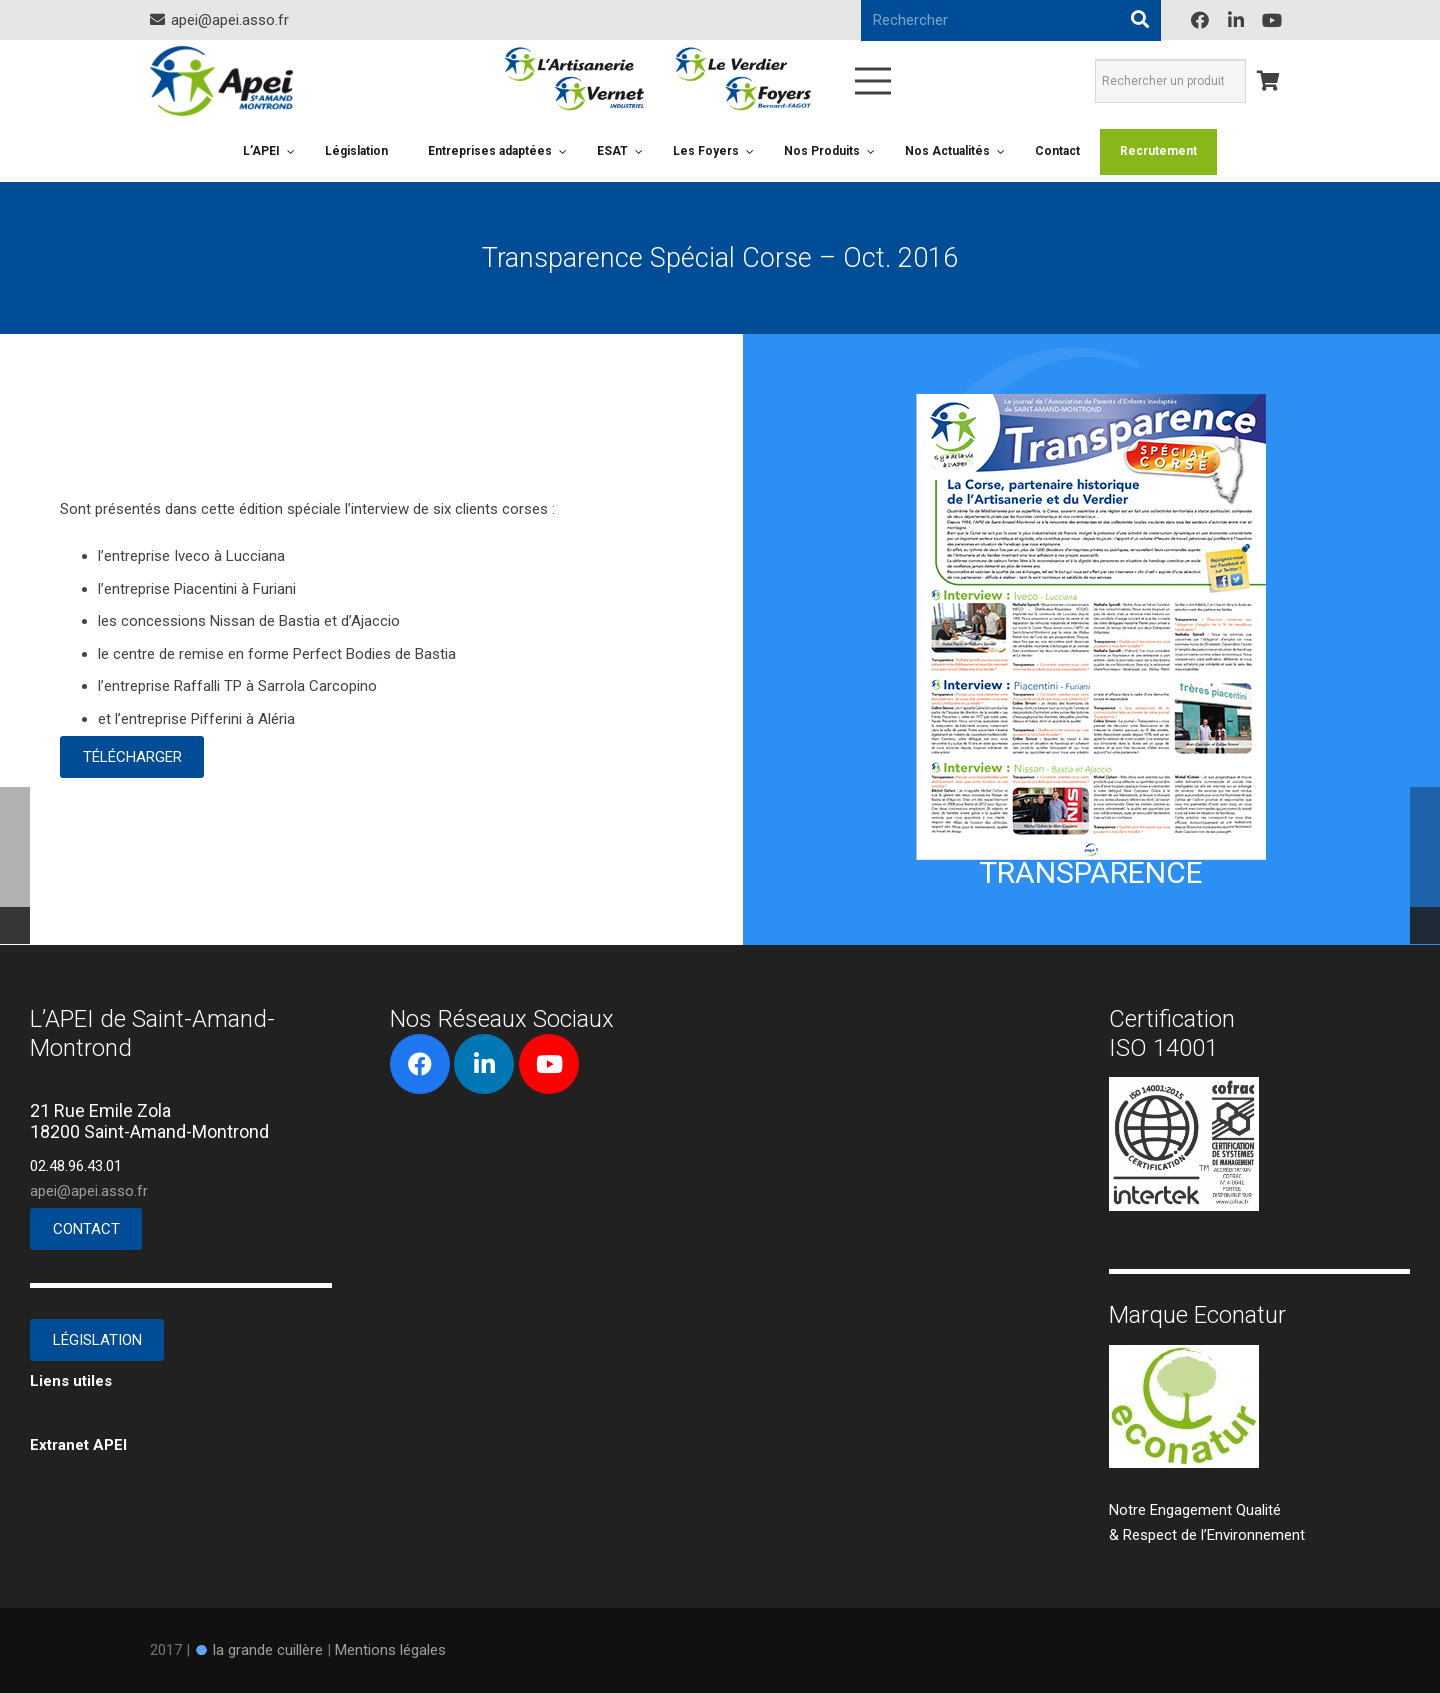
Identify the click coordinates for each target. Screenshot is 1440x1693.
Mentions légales (390, 1650)
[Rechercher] (1140, 20)
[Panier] (1268, 81)
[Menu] (873, 81)
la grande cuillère (268, 1650)
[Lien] (221, 81)
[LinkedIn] (1236, 20)
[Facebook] (1200, 20)
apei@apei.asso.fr (89, 1191)
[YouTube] (1272, 20)
